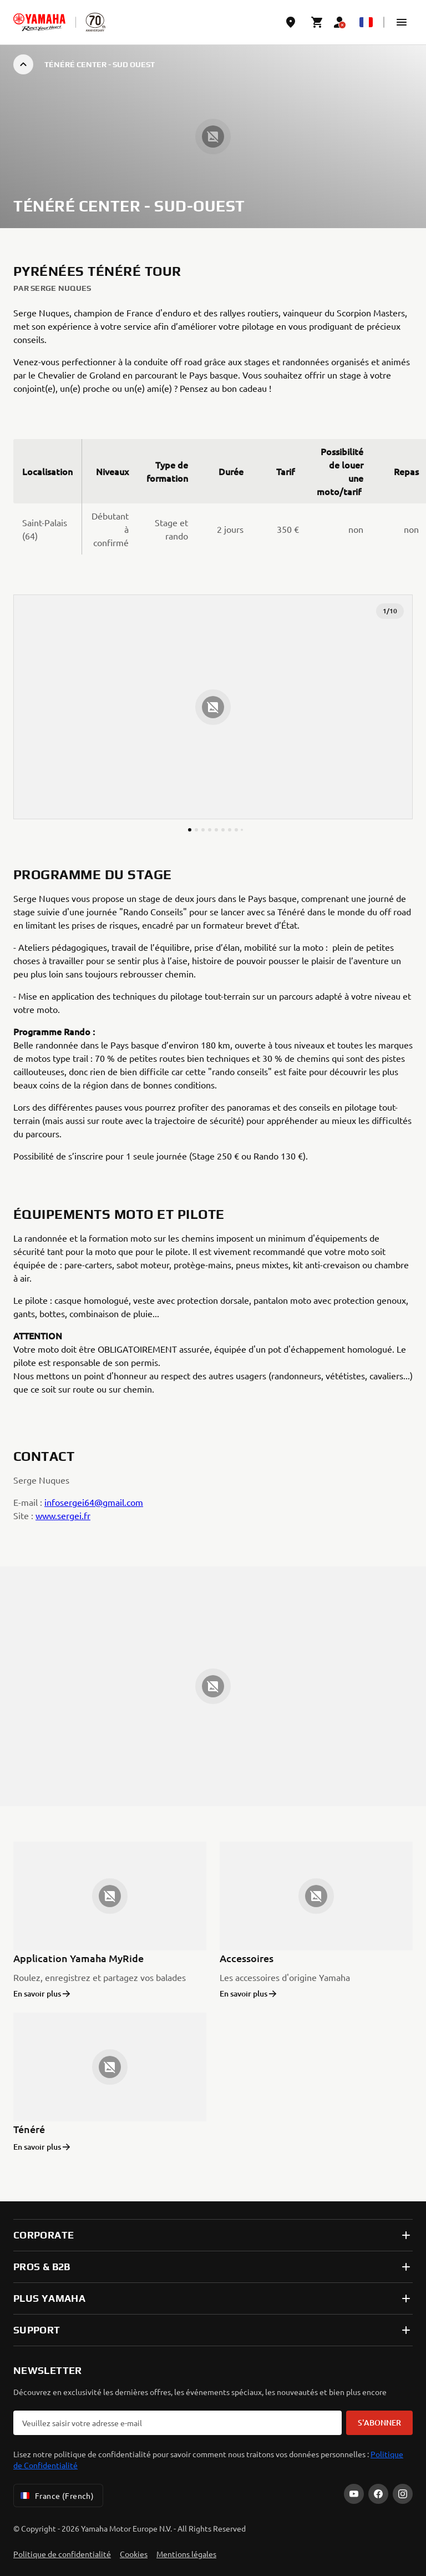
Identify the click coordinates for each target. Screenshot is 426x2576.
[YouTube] (354, 2494)
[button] (401, 22)
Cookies (134, 2554)
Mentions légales (186, 2554)
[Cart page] (317, 22)
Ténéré (29, 2129)
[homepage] (39, 22)
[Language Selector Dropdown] (366, 22)
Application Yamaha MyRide (78, 1958)
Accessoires (246, 1958)
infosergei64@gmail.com (93, 1502)
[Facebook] (378, 2494)
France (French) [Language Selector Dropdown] (56, 2495)
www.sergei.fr (63, 1515)
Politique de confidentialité (62, 2554)
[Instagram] (403, 2494)
